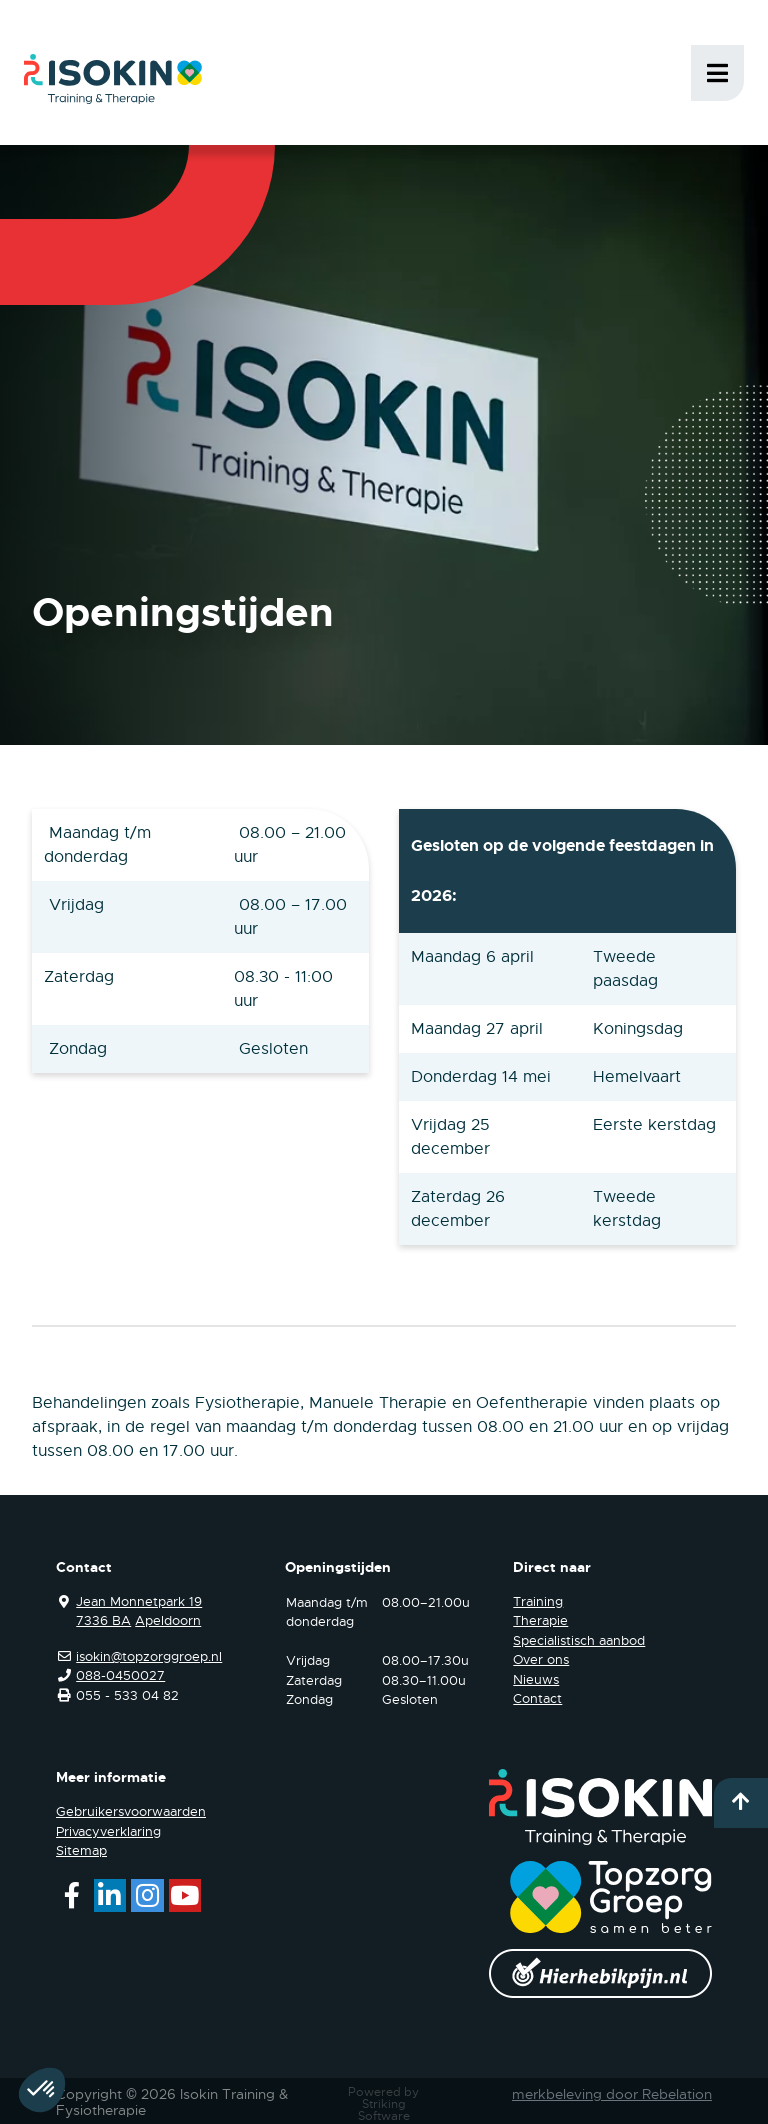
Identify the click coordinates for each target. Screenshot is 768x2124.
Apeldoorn (168, 1620)
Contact (537, 1698)
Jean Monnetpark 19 (139, 1601)
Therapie (540, 1620)
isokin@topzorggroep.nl (149, 1656)
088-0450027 (120, 1675)
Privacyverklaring (108, 1831)
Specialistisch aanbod (579, 1640)
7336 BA (103, 1620)
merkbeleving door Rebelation (612, 2094)
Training (538, 1601)
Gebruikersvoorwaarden (131, 1811)
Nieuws (536, 1679)
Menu (717, 73)
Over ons (541, 1659)
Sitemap (81, 1850)
